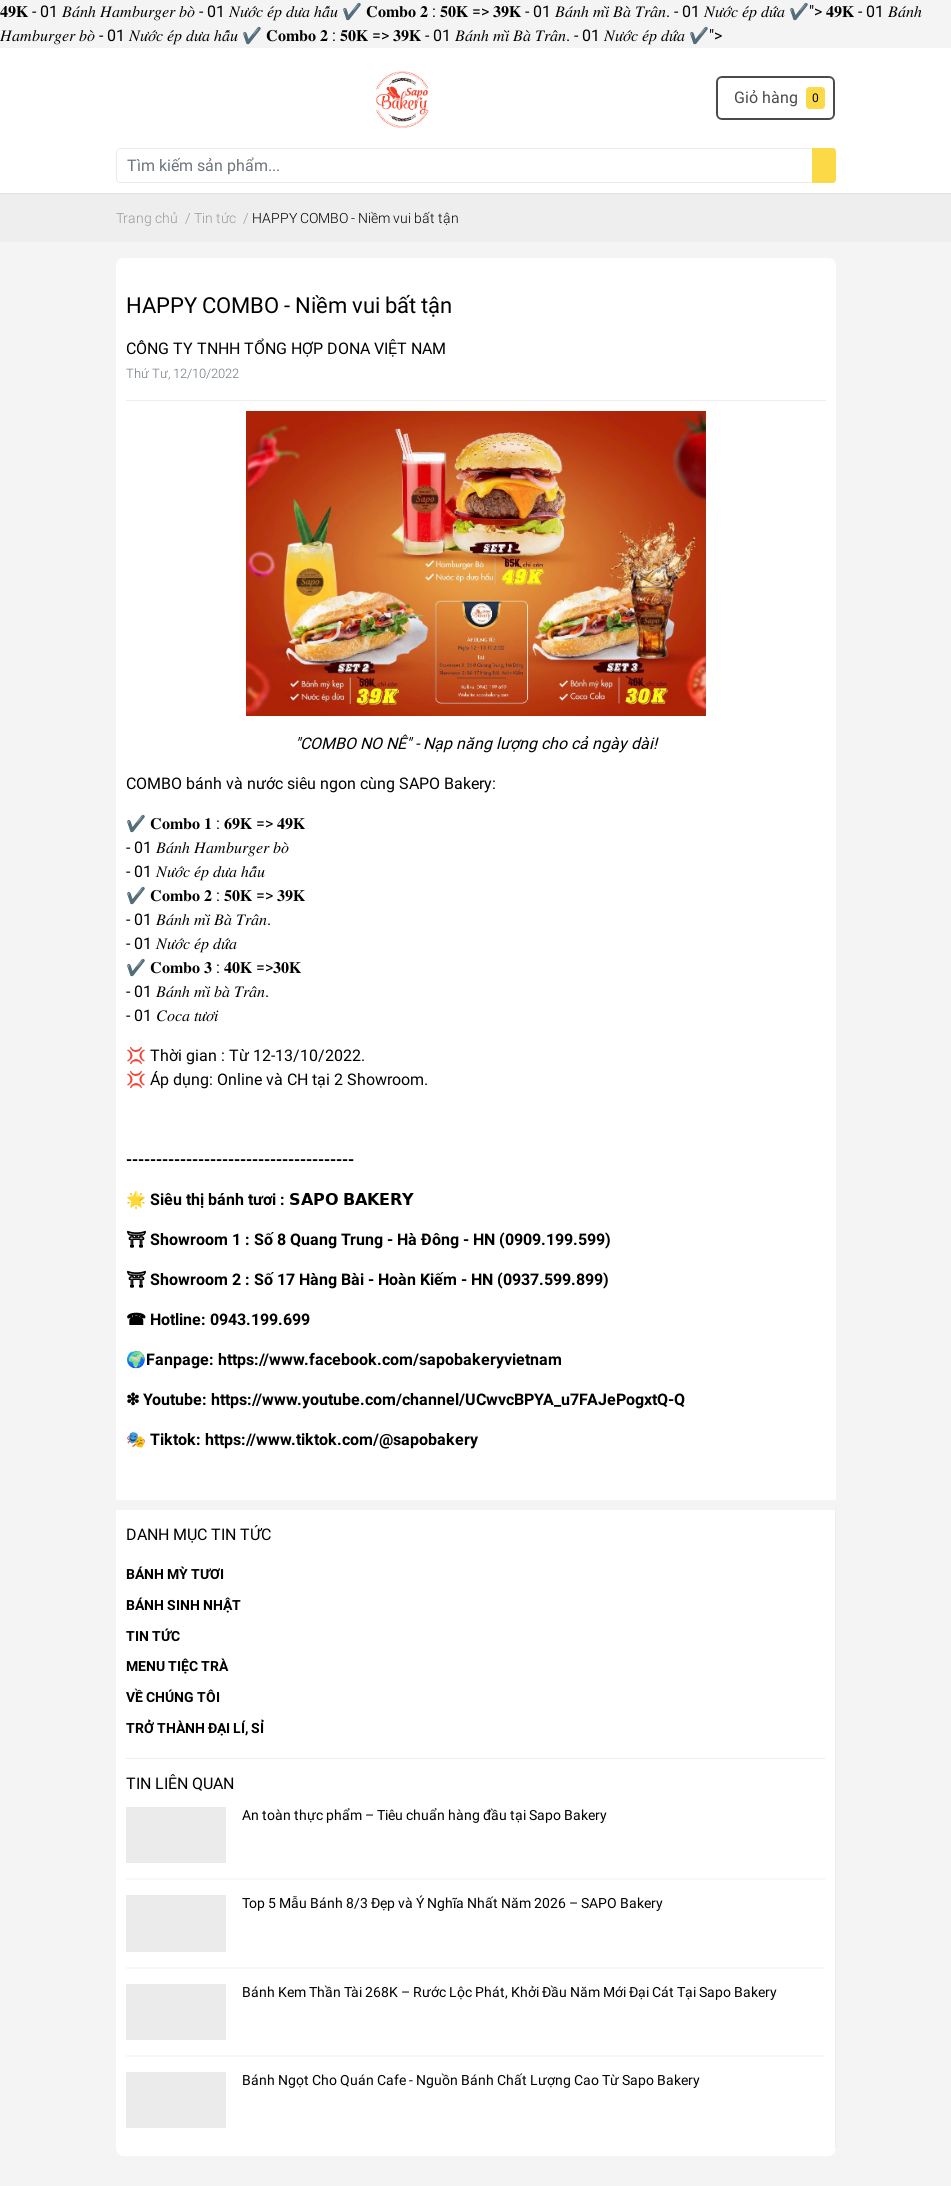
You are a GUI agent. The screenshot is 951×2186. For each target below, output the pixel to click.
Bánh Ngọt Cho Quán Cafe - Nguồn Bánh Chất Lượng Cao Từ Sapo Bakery (471, 2080)
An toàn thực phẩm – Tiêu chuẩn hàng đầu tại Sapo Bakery (424, 1815)
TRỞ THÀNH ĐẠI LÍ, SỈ (195, 1728)
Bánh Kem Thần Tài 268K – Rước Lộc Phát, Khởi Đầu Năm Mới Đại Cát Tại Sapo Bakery (509, 1992)
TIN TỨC (153, 1636)
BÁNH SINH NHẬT (183, 1605)
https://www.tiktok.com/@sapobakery (341, 1439)
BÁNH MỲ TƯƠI (175, 1574)
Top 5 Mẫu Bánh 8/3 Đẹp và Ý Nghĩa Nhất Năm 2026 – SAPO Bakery (452, 1903)
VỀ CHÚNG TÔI (173, 1697)
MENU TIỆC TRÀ (177, 1666)
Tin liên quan (180, 1783)
